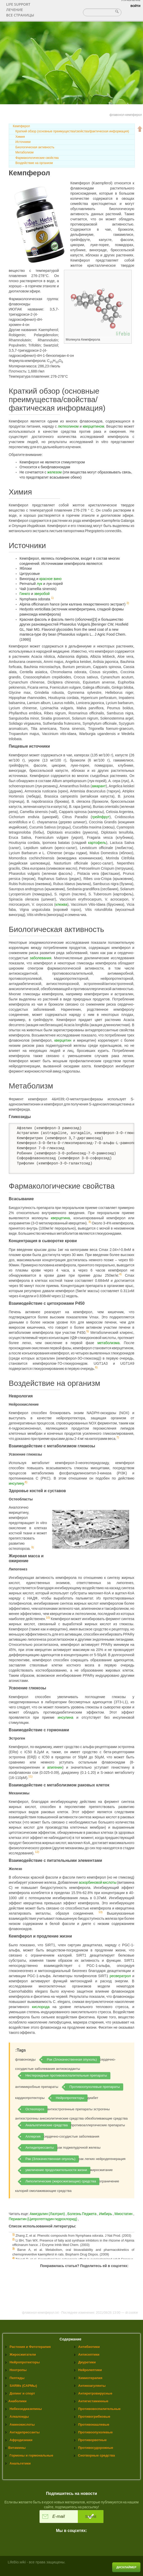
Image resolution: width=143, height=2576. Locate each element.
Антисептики (89, 2354)
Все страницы (20, 15)
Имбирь (106, 2214)
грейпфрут (101, 817)
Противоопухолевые (95, 2432)
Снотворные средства (96, 2455)
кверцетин (62, 1040)
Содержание (70, 2339)
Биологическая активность (34, 147)
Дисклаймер (126, 2567)
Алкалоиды (19, 2416)
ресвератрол (120, 1976)
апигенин (54, 1767)
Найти (117, 11)
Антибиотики (89, 2347)
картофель (97, 843)
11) (30, 1776)
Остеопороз (34, 2109)
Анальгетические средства (46, 2125)
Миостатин (124, 2214)
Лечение (14, 10)
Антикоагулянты (92, 2386)
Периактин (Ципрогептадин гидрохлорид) (43, 2219)
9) (32, 1547)
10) (48, 1617)
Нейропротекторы (70, 2098)
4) (120, 1274)
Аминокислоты (22, 2424)
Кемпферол (21, 126)
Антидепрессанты (39, 2147)
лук (39, 584)
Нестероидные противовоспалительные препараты (66, 2075)
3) (89, 1221)
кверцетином (93, 426)
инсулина (65, 1717)
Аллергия (33, 2136)
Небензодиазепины (25, 2409)
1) (52, 597)
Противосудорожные (95, 2448)
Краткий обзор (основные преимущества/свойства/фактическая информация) (72, 131)
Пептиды (16, 2378)
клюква (61, 904)
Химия (20, 137)
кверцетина (60, 1218)
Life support (18, 4)
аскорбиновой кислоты (98, 1882)
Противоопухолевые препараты (94, 2087)
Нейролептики (90, 2370)
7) (117, 1437)
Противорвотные (92, 2440)
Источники (23, 142)
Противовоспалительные (99, 2409)
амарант (99, 786)
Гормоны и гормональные (31, 2455)
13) (100, 1912)
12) (37, 1852)
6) (96, 1367)
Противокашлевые (93, 2424)
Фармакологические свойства (37, 158)
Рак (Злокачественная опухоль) (72, 2059)
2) (128, 602)
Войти (135, 5)
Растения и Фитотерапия (30, 2347)
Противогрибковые (94, 2416)
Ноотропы (17, 2370)
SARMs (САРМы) (23, 2386)
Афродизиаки (20, 2440)
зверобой (42, 594)
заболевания (40, 958)
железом (54, 472)
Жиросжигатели (22, 2354)
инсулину (16, 1483)
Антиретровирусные (95, 2393)
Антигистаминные (93, 2401)
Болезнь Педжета (82, 2214)
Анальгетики (20, 2463)
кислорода (41, 2007)
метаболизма (108, 1343)
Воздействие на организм (34, 163)
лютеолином (68, 426)
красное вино (50, 579)
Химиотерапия (90, 2378)
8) (26, 1482)
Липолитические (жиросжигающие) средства (60, 2181)
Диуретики (87, 2362)
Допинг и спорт (22, 2393)
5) (87, 1331)
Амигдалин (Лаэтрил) (47, 2214)
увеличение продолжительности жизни (56, 2170)
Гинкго (25, 594)
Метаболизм (24, 152)
